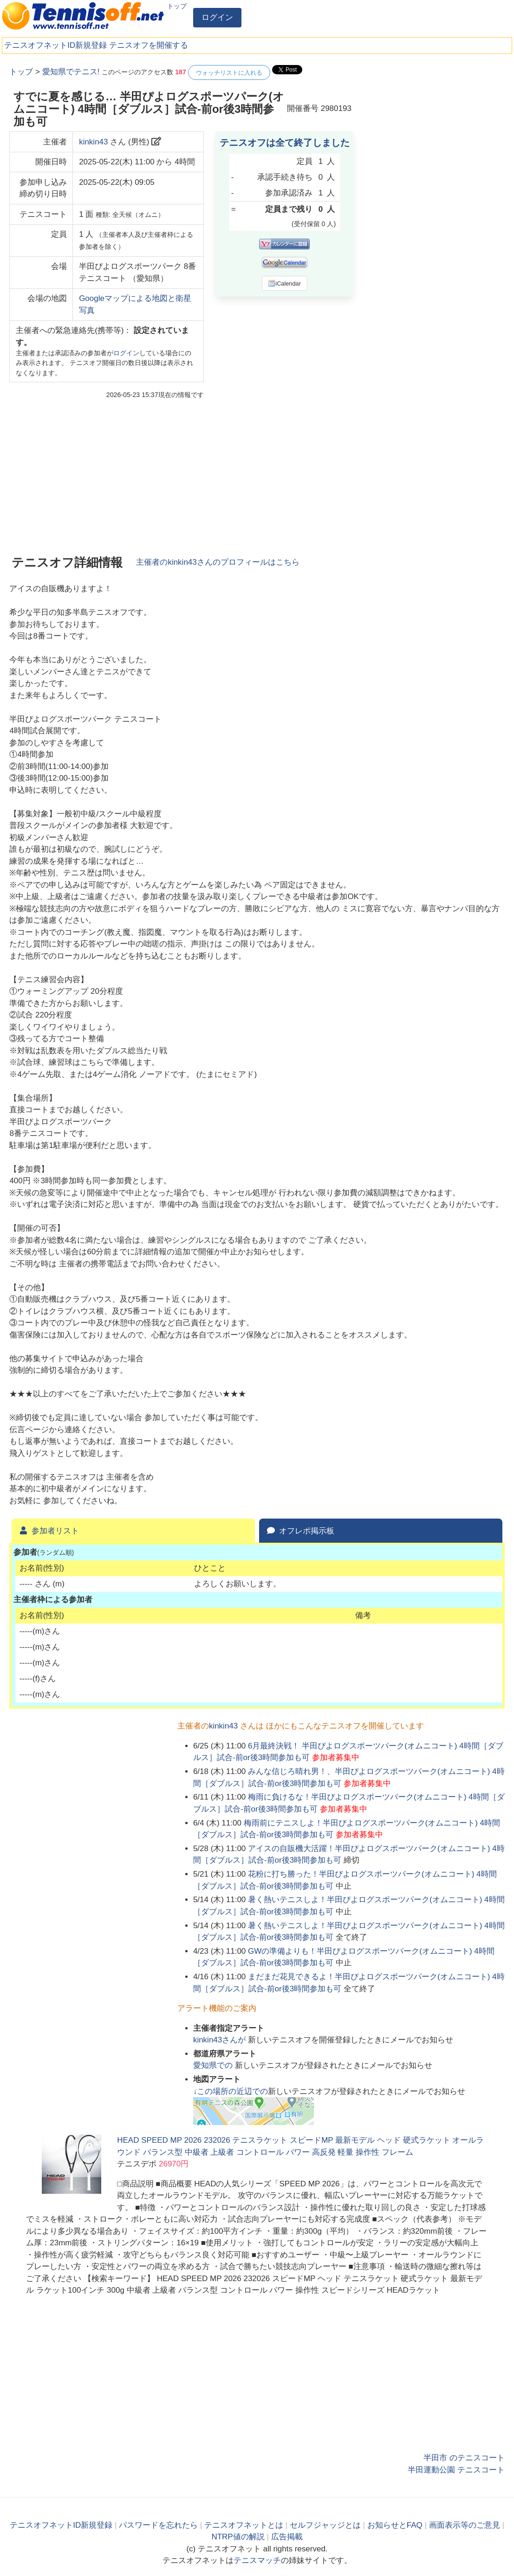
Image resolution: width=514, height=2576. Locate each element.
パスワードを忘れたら (158, 2525)
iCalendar (284, 283)
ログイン (217, 17)
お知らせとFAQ (395, 2525)
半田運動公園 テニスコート (456, 2469)
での (214, 2065)
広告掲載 (287, 2536)
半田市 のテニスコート (464, 2457)
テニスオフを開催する (148, 45)
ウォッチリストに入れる (229, 72)
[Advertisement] (435, 123)
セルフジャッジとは (325, 2525)
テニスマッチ (257, 2560)
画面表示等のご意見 (464, 2525)
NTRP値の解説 (237, 2536)
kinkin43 (93, 141)
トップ (177, 6)
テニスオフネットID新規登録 (55, 45)
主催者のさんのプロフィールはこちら (217, 562)
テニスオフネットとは (243, 2525)
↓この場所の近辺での (230, 2091)
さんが (220, 2039)
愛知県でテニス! (71, 71)
